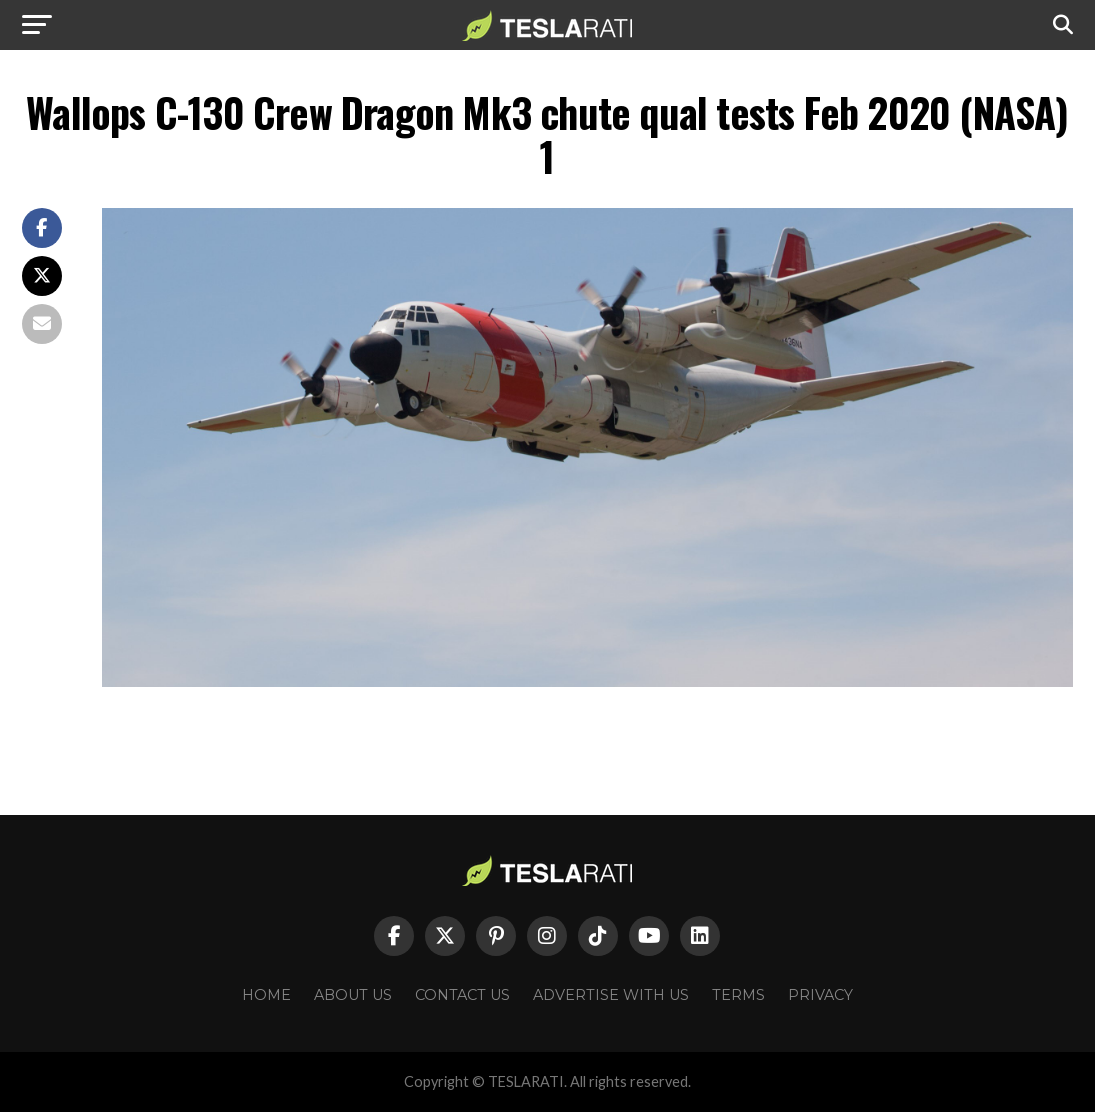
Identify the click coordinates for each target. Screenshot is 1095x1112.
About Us (353, 995)
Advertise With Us (611, 995)
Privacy (820, 995)
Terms (738, 995)
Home (266, 995)
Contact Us (462, 995)
